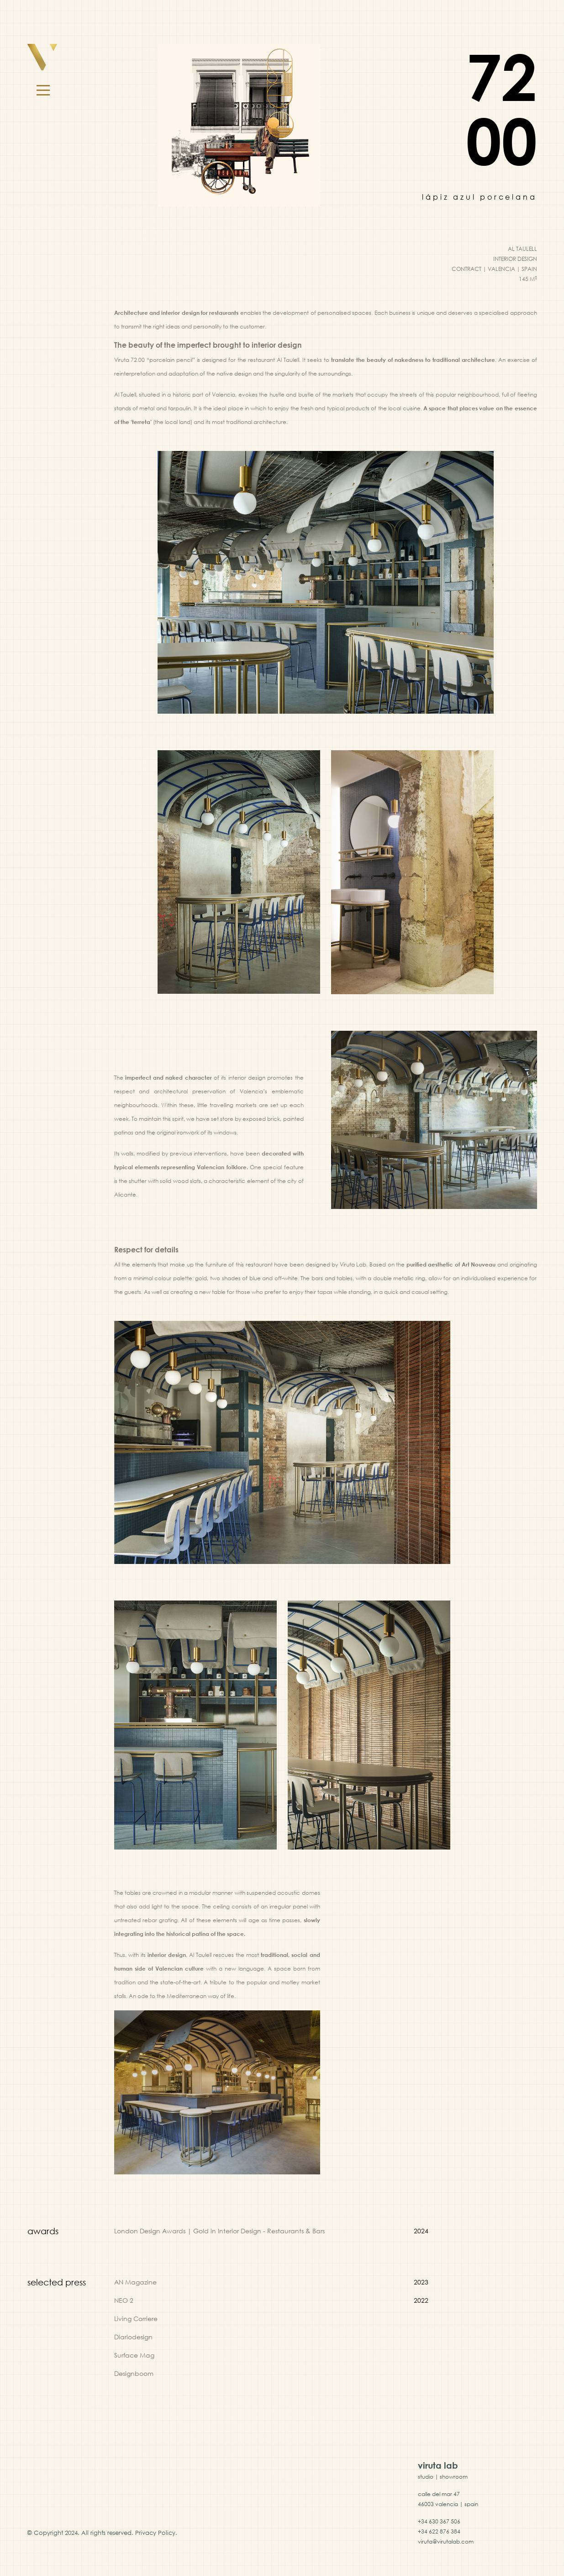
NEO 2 (123, 2300)
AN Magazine (135, 2282)
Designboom (133, 2373)
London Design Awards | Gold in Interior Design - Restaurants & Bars (219, 2231)
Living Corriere (136, 2318)
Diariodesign (133, 2337)
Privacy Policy (155, 2532)
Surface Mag (134, 2355)
